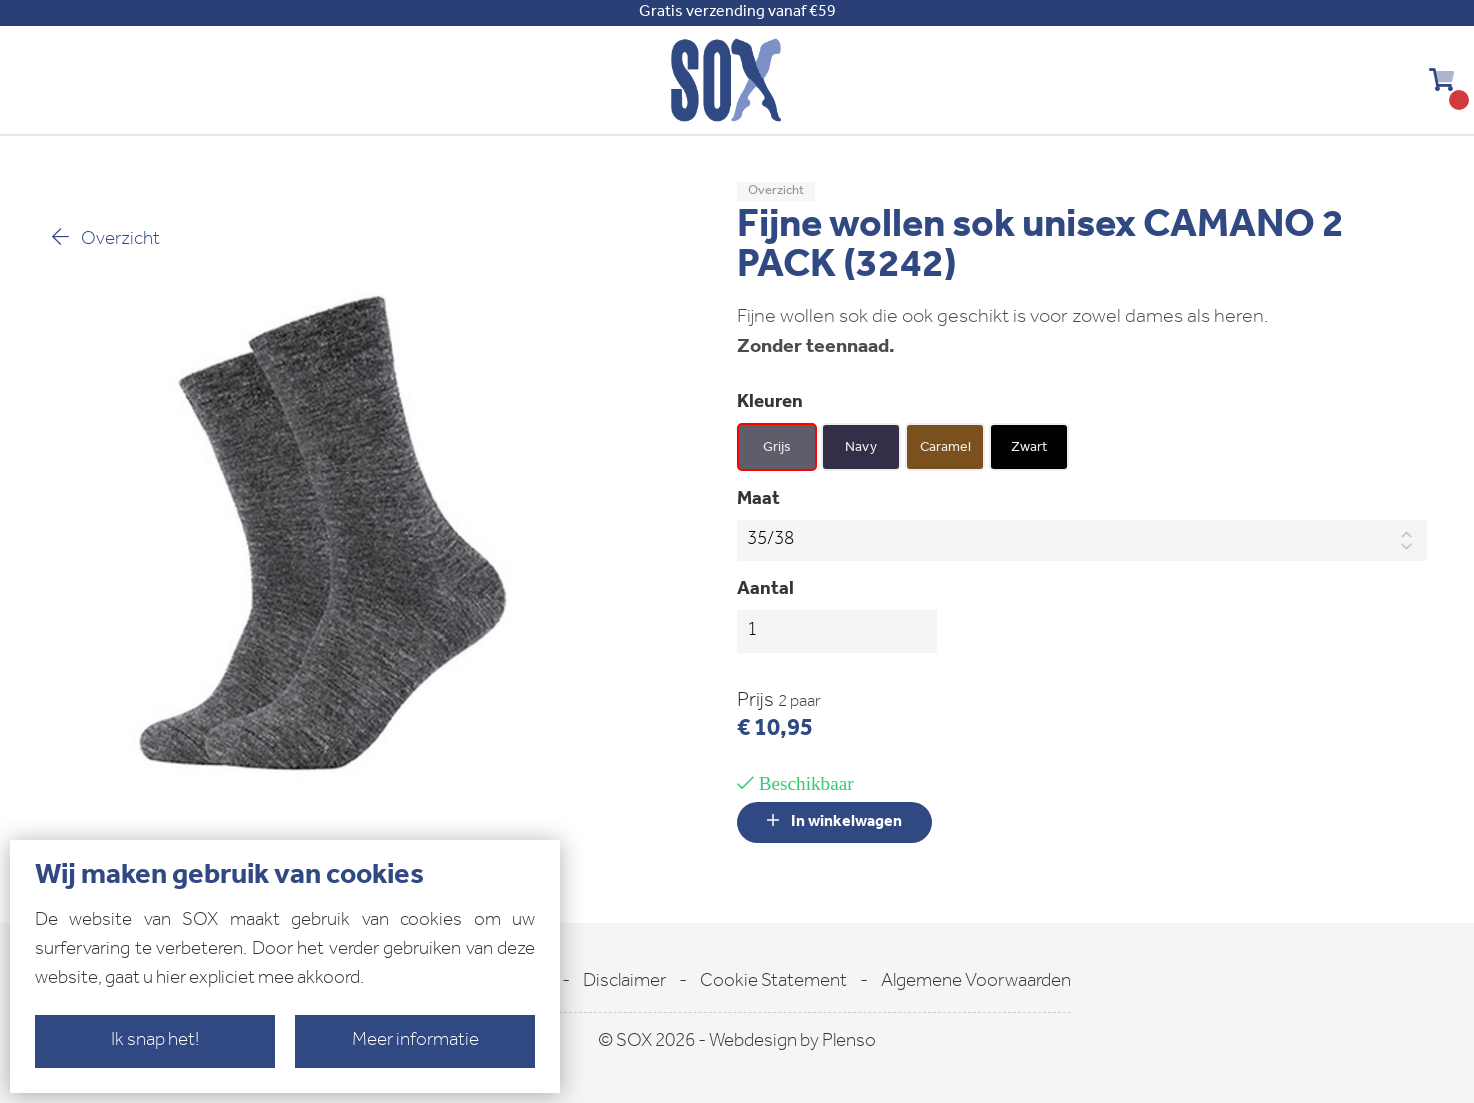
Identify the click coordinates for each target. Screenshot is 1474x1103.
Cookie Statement (773, 982)
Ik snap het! (155, 1041)
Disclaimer (624, 982)
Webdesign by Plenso (792, 1042)
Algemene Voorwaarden (976, 982)
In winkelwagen (834, 821)
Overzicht (103, 238)
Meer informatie (415, 1041)
